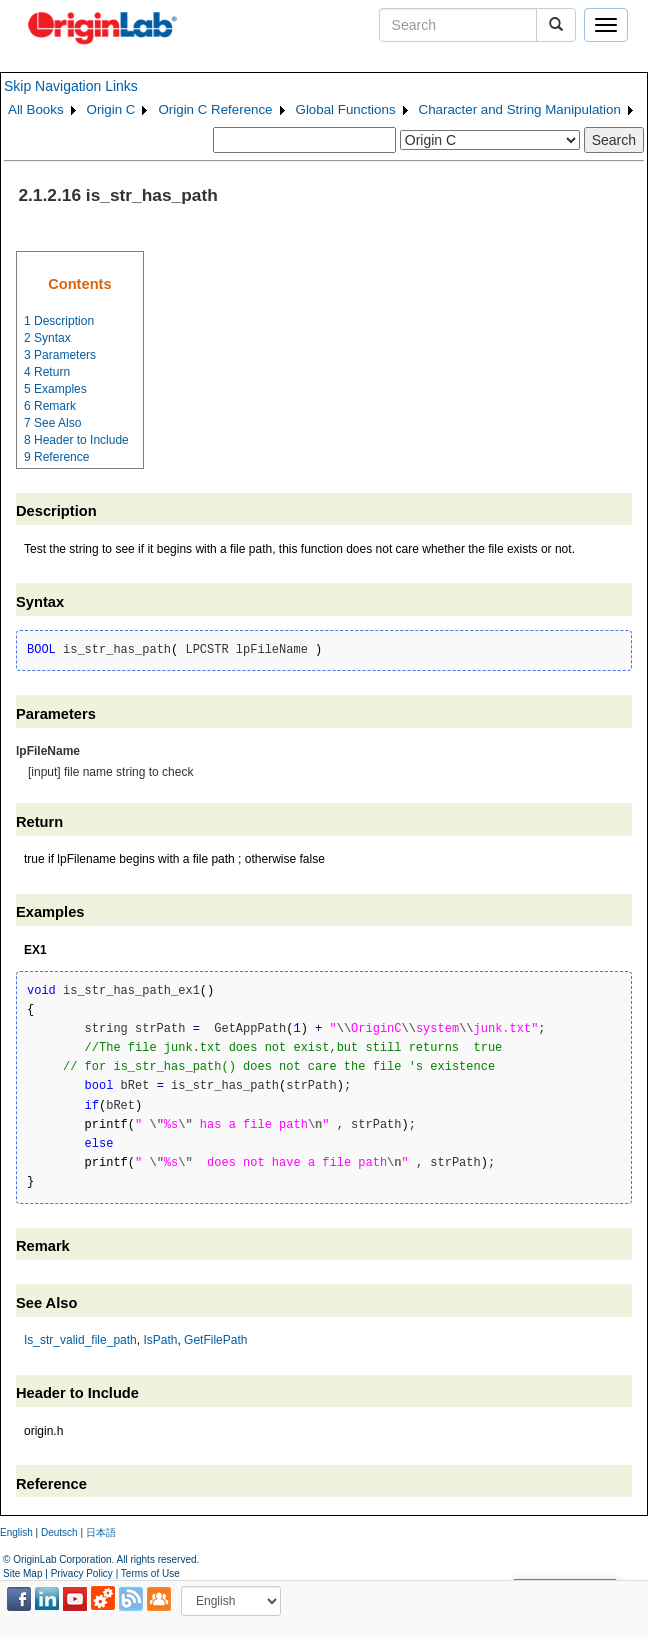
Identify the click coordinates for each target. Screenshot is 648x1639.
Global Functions (346, 109)
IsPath (160, 1340)
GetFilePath (215, 1340)
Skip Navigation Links (71, 86)
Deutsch (59, 1532)
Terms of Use (150, 1573)
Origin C (111, 109)
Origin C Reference (215, 109)
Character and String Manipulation (520, 109)
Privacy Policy (82, 1573)
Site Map (22, 1573)
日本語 (101, 1532)
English (16, 1532)
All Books (36, 109)
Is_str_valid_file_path (80, 1340)
